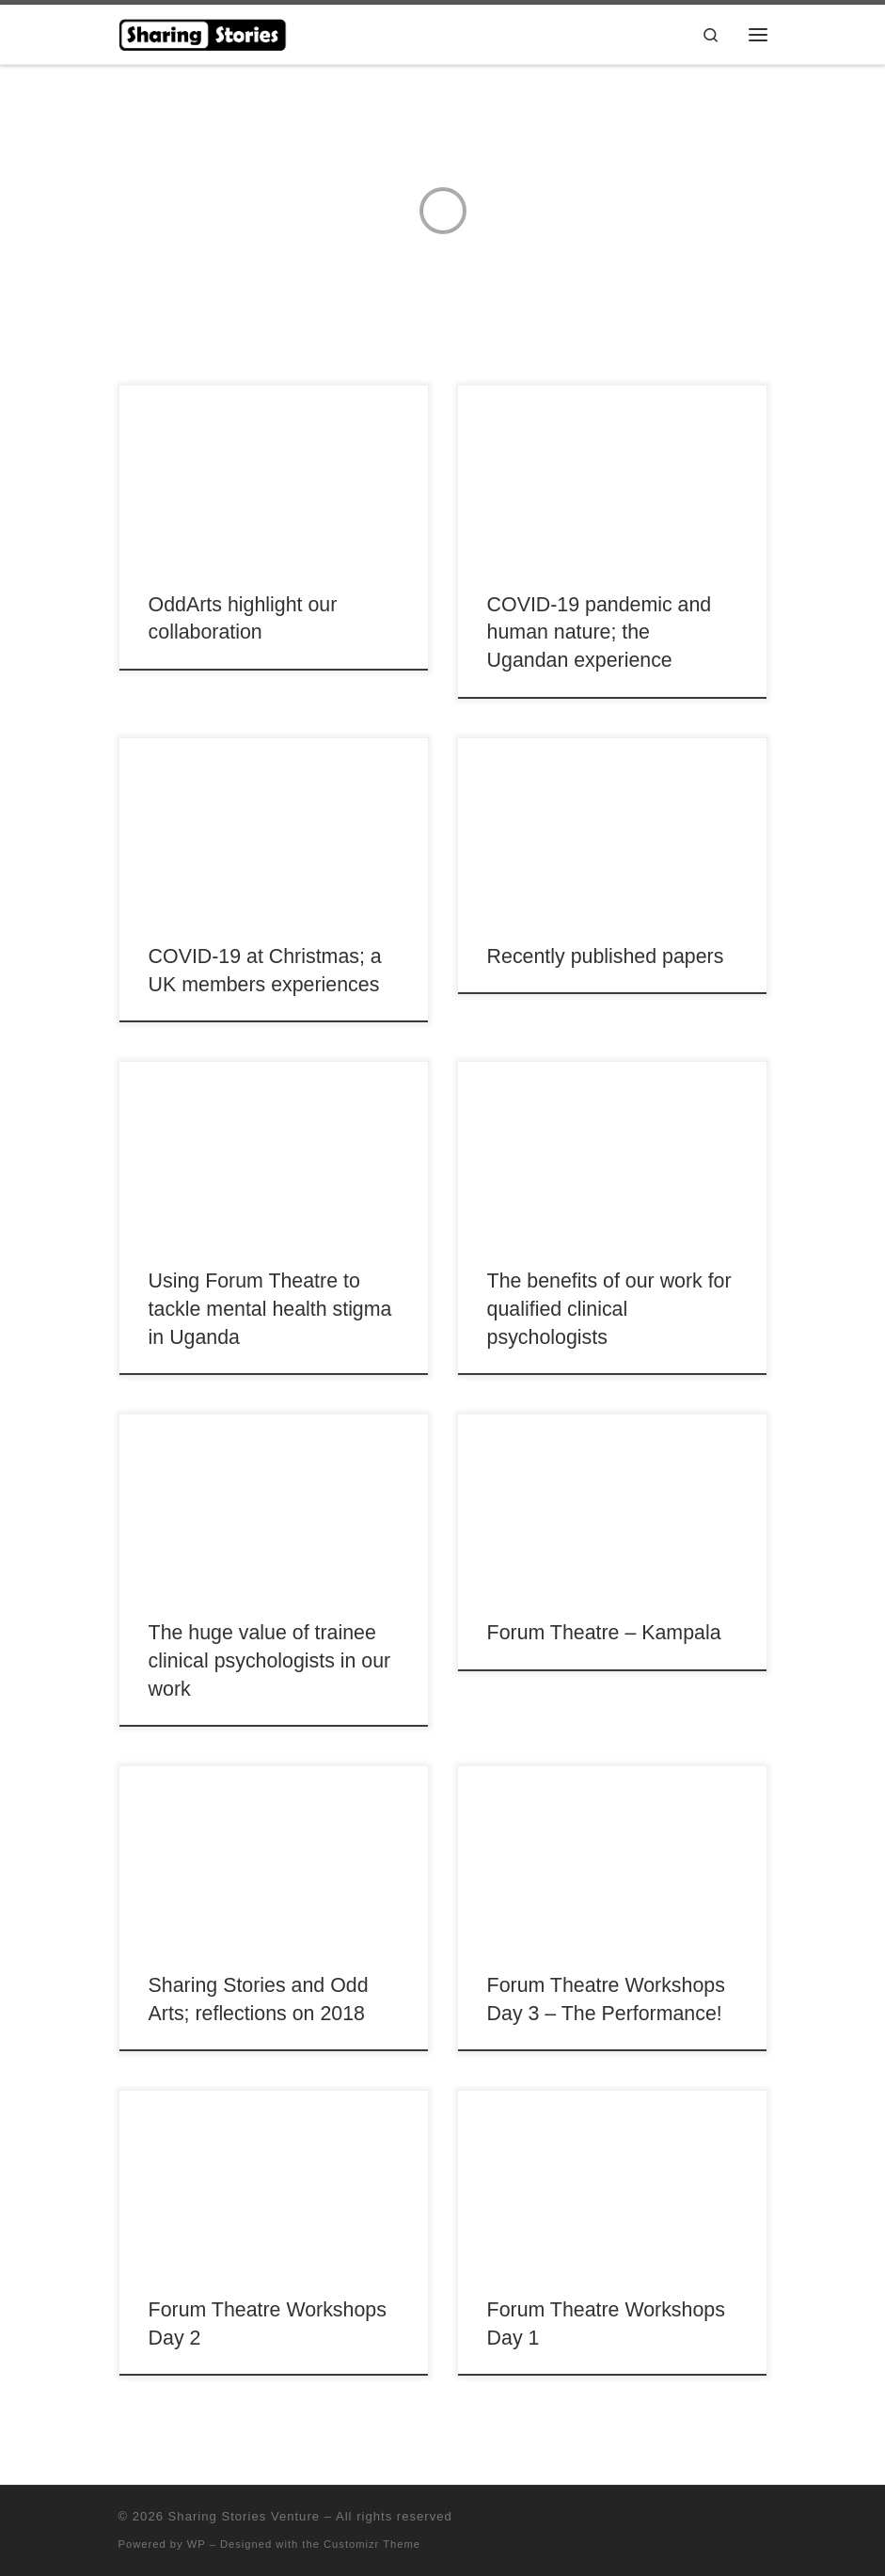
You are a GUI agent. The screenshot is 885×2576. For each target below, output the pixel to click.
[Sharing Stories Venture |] (204, 32)
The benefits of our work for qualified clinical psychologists (609, 1309)
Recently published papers (605, 956)
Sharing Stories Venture (244, 2516)
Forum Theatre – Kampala (604, 1632)
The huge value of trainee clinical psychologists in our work (270, 1660)
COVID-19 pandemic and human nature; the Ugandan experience (599, 632)
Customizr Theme (372, 2544)
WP (196, 2544)
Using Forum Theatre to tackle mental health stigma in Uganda (270, 1309)
